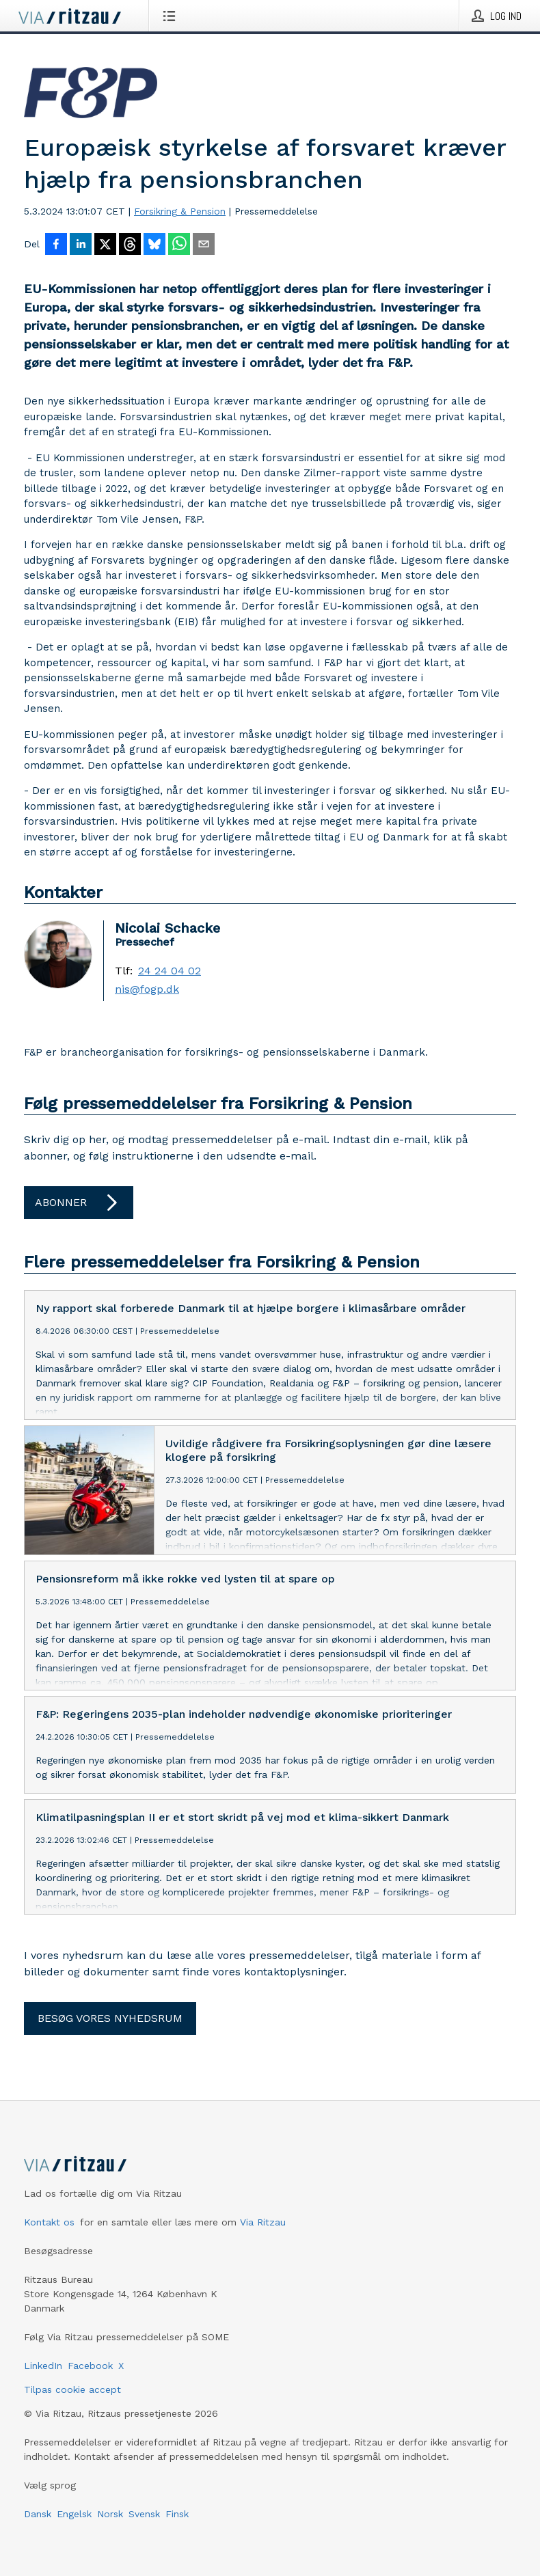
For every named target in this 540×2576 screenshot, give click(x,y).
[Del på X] (105, 245)
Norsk (110, 2513)
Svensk (144, 2513)
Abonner (78, 1202)
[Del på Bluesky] (154, 245)
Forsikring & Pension (180, 211)
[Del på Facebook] (56, 245)
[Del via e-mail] (204, 245)
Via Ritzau (263, 2222)
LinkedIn (43, 2365)
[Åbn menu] (172, 15)
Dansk (37, 2513)
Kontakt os (49, 2222)
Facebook (90, 2365)
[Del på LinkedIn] (81, 245)
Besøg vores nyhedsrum (110, 2018)
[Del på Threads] (130, 245)
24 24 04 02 (169, 971)
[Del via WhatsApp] (179, 245)
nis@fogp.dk (147, 989)
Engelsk (74, 2513)
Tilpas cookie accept (72, 2389)
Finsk (177, 2513)
